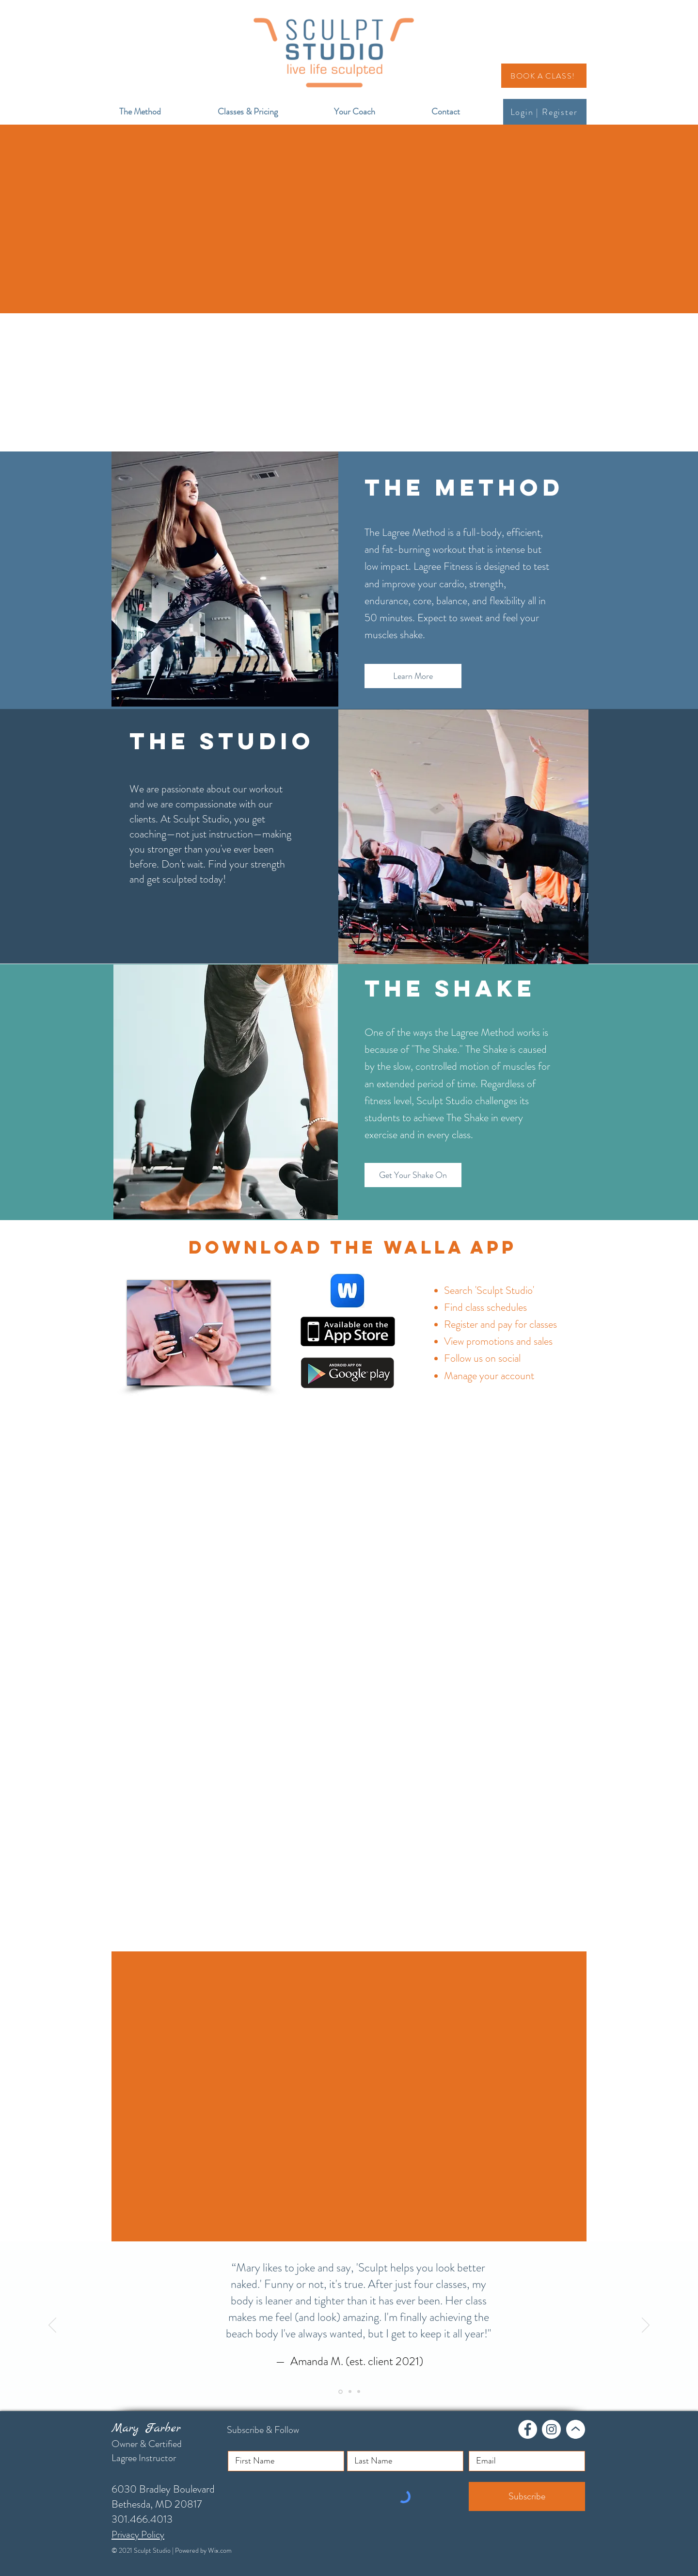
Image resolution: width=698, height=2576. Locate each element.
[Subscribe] (527, 2496)
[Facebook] (527, 2429)
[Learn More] (413, 676)
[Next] (646, 2326)
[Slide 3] (358, 2391)
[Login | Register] (545, 112)
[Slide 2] (350, 2391)
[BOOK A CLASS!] (544, 76)
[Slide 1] (340, 2391)
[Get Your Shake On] (413, 1175)
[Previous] (52, 2326)
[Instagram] (551, 2429)
